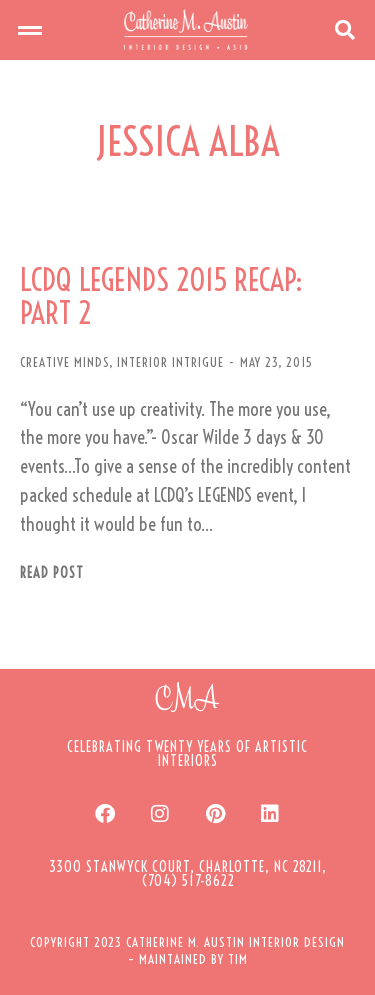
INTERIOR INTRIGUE (170, 362)
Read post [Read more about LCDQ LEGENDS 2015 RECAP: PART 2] (52, 573)
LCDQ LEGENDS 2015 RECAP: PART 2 (161, 297)
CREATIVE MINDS (64, 362)
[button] (30, 30)
